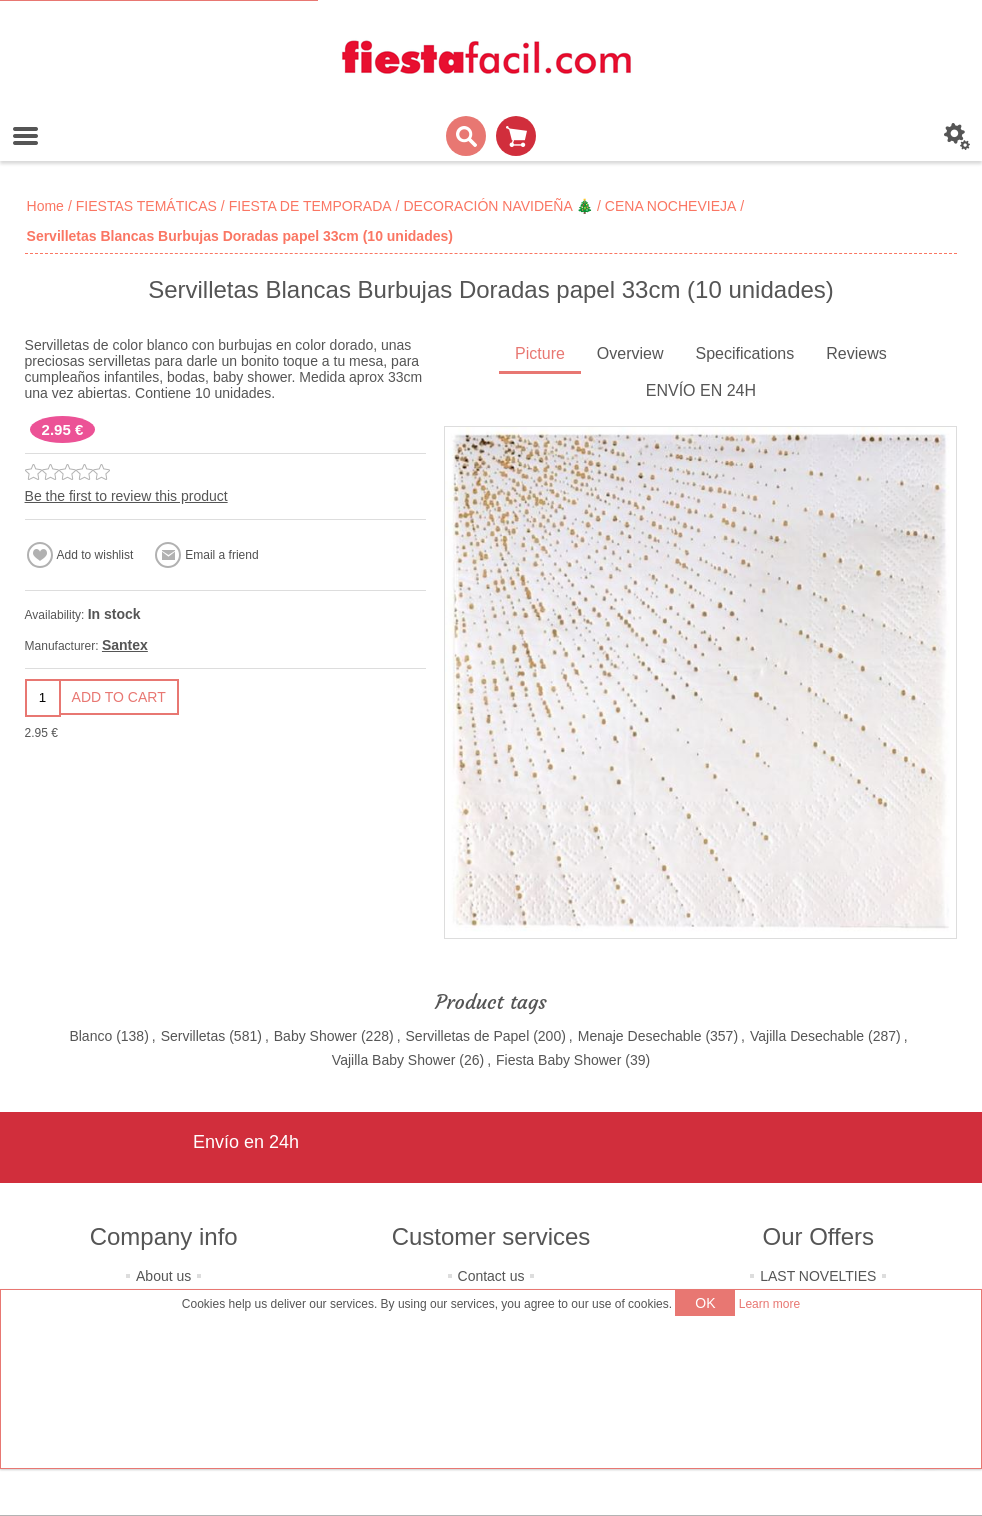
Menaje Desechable (640, 1036)
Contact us (491, 1276)
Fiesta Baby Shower (558, 1060)
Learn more (769, 1304)
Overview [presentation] (630, 353)
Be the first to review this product (126, 496)
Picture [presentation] (540, 353)
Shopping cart (516, 136)
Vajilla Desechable (807, 1036)
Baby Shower (315, 1036)
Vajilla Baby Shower (393, 1060)
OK (705, 1303)
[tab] (540, 355)
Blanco (90, 1036)
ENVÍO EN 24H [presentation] (701, 390)
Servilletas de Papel (468, 1036)
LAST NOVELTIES (818, 1276)
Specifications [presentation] (745, 353)
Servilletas (193, 1036)
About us (163, 1276)
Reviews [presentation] (856, 353)
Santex (125, 645)
